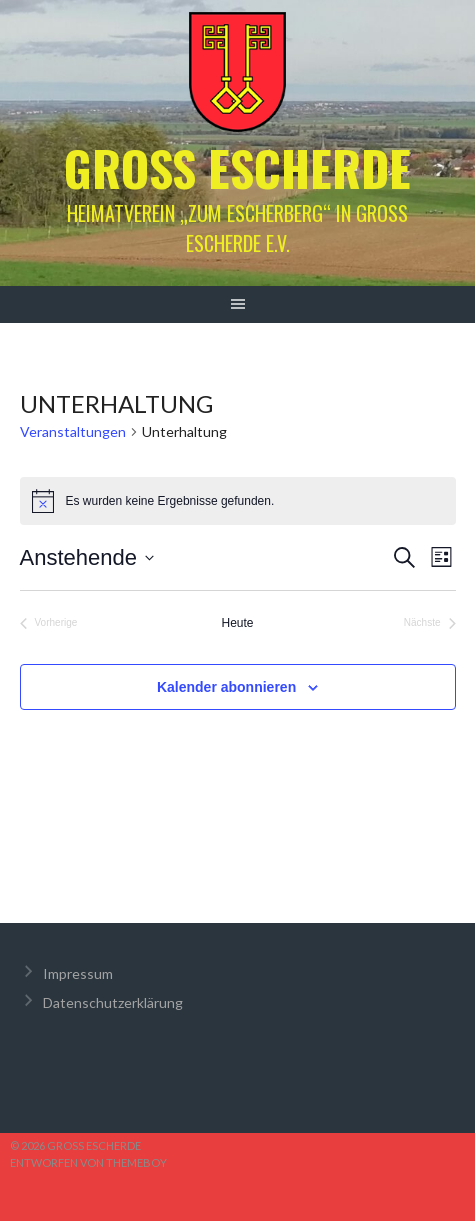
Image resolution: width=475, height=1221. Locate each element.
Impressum (78, 973)
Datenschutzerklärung (113, 1002)
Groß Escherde (237, 167)
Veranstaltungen (73, 431)
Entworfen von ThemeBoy (88, 1162)
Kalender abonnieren (226, 687)
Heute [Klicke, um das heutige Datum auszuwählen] (237, 623)
